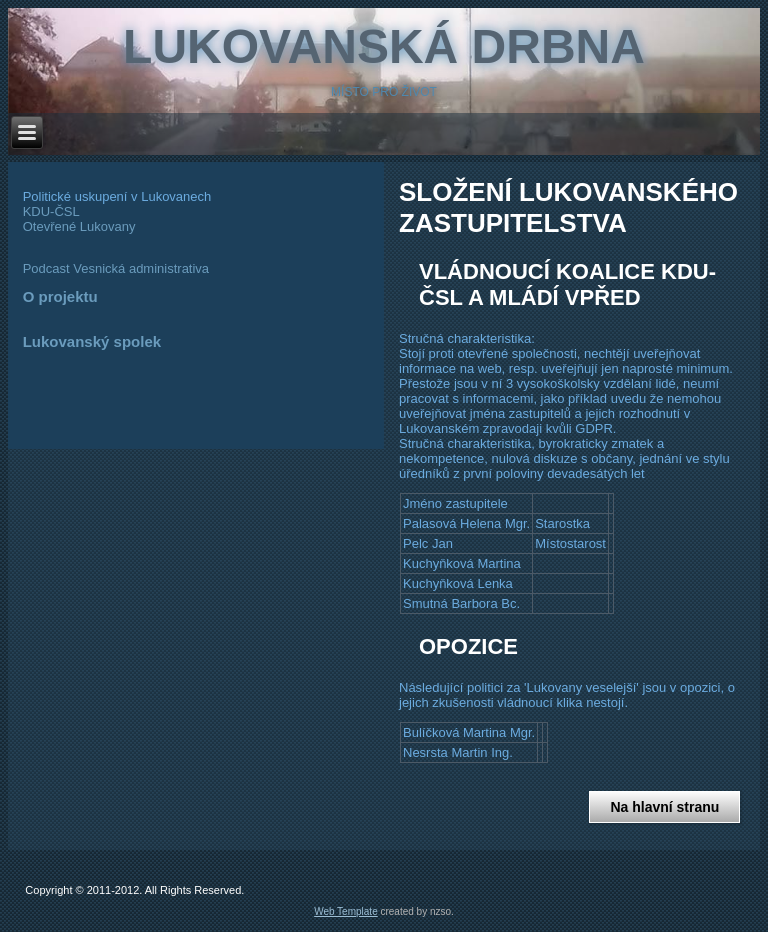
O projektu (60, 296)
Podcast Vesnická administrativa (116, 268)
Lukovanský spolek (92, 341)
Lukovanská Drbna (384, 46)
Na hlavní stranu (664, 807)
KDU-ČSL (51, 211)
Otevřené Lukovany (79, 226)
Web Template (346, 911)
